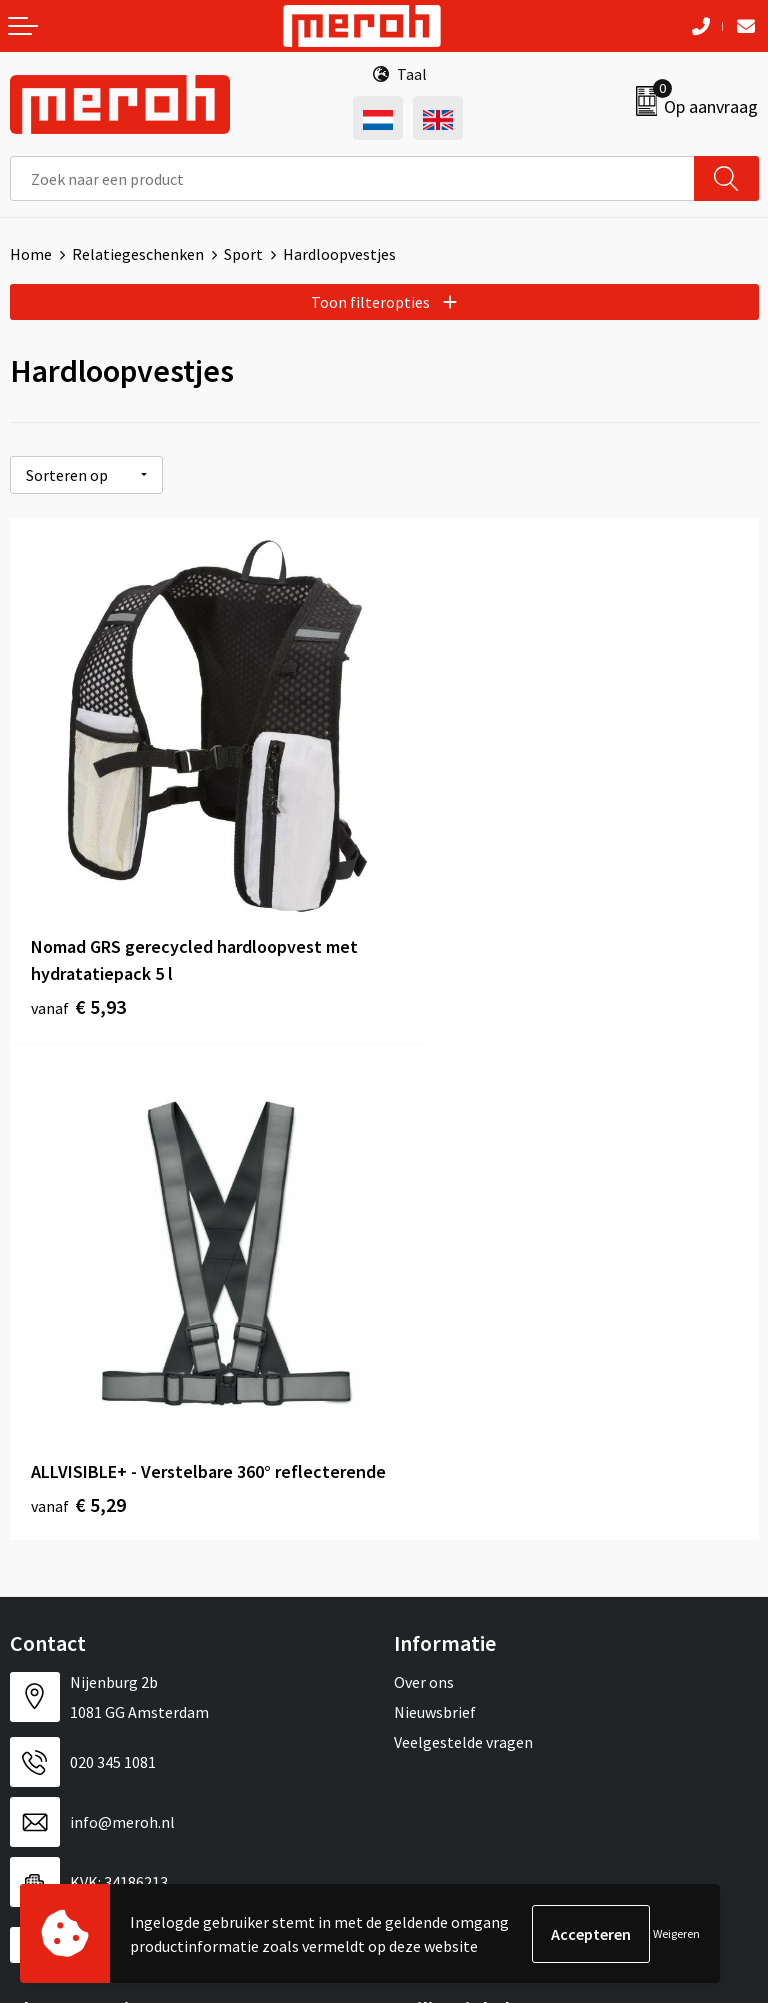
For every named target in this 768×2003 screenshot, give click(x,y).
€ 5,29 (452, 964)
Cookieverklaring (452, 1569)
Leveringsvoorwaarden (471, 1539)
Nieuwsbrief (435, 1172)
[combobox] (352, 178)
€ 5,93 (78, 964)
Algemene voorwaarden (475, 1508)
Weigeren (676, 1933)
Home (31, 254)
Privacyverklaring (453, 1599)
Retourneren (54, 1539)
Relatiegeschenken (138, 254)
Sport (243, 254)
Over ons (424, 1142)
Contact (38, 1508)
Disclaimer (430, 1630)
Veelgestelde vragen (463, 1202)
